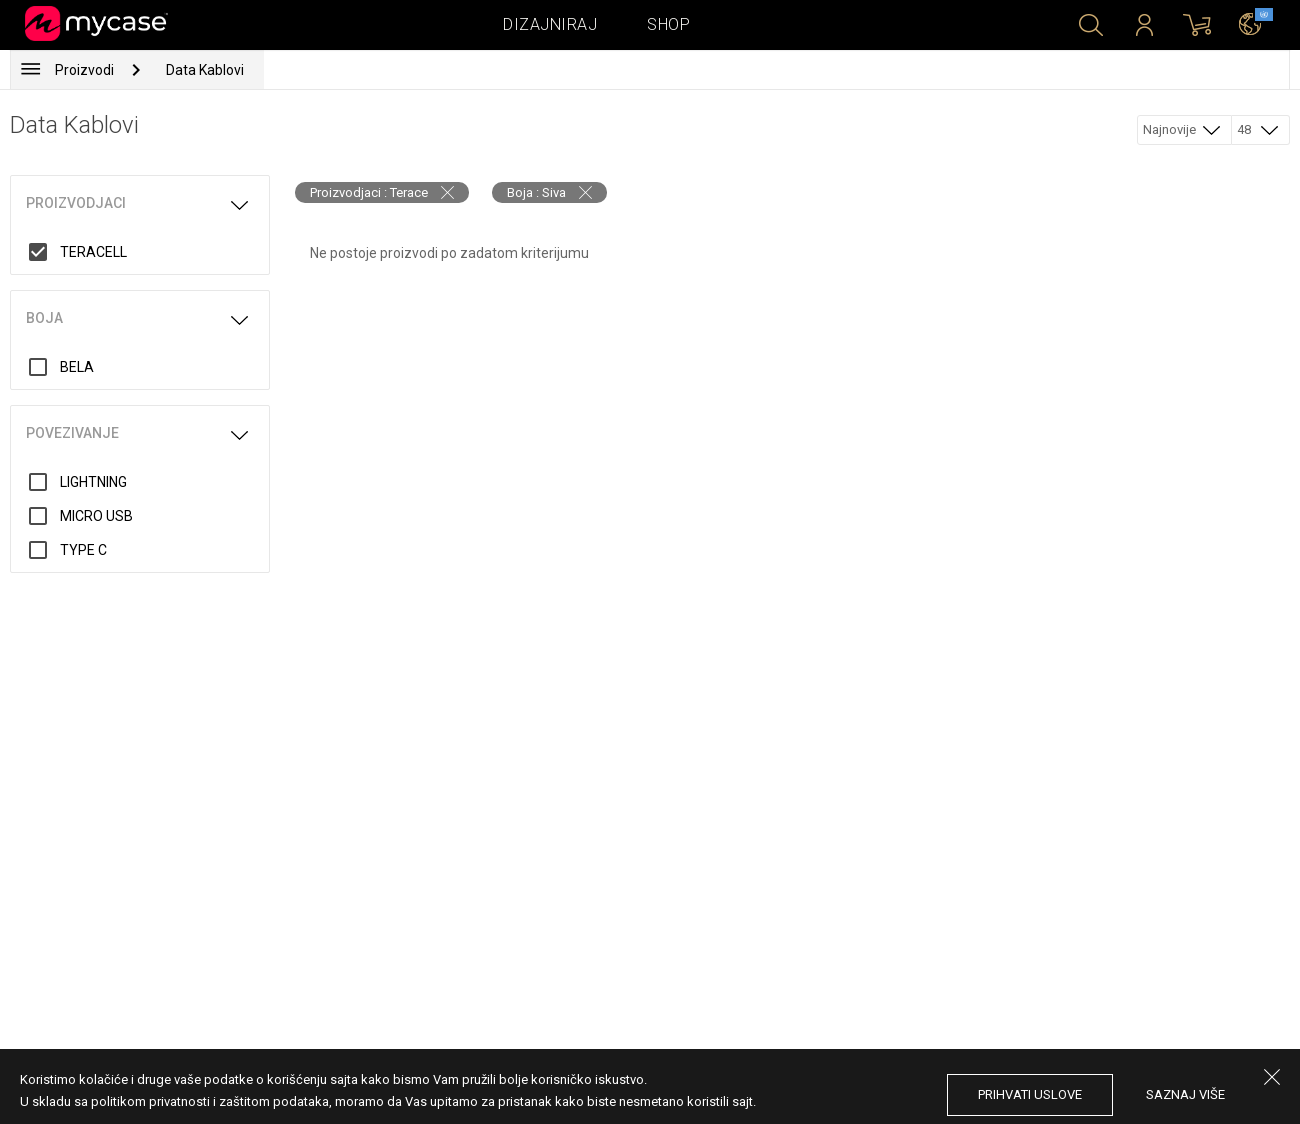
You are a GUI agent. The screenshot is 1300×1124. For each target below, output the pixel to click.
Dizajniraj (550, 24)
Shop (668, 24)
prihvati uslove (1030, 1094)
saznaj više (1185, 1094)
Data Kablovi (205, 70)
